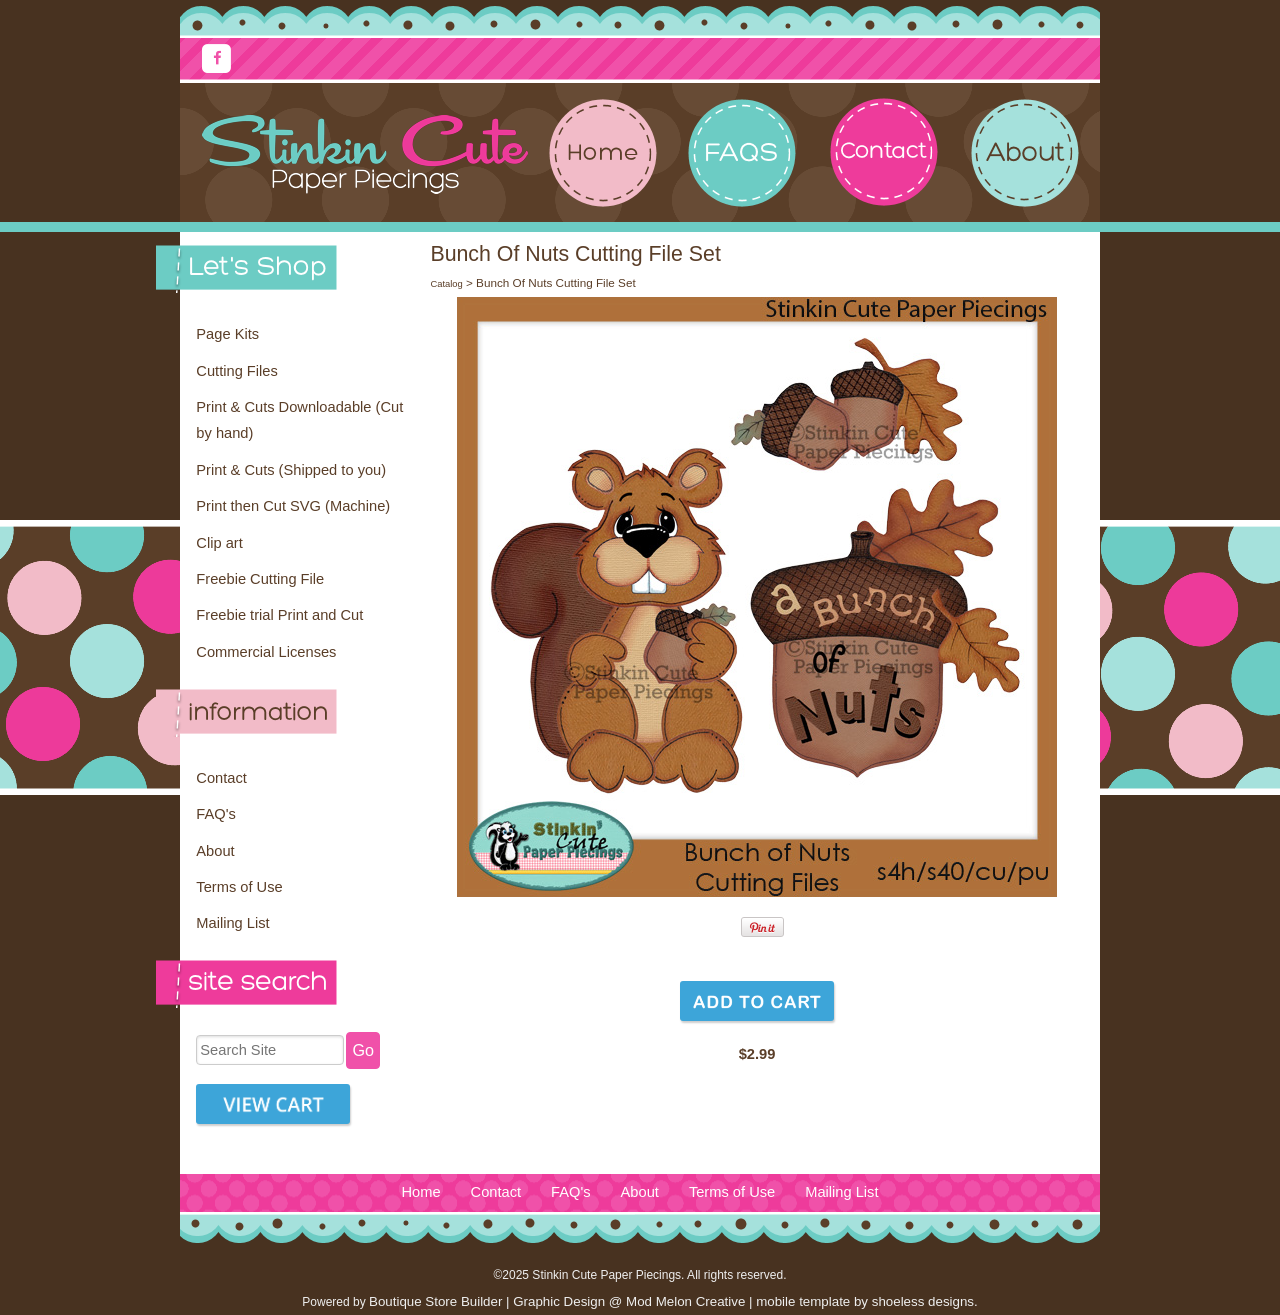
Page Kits (227, 334)
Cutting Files (236, 371)
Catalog (446, 284)
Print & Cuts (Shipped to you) (291, 470)
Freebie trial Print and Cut (279, 615)
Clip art (219, 543)
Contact (221, 778)
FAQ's (215, 814)
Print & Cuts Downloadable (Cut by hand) (299, 420)
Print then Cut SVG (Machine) (293, 506)
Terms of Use (239, 887)
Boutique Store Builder (435, 1301)
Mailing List (232, 923)
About (215, 851)
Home (420, 1192)
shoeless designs (923, 1301)
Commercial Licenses (266, 652)
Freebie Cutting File (260, 579)
